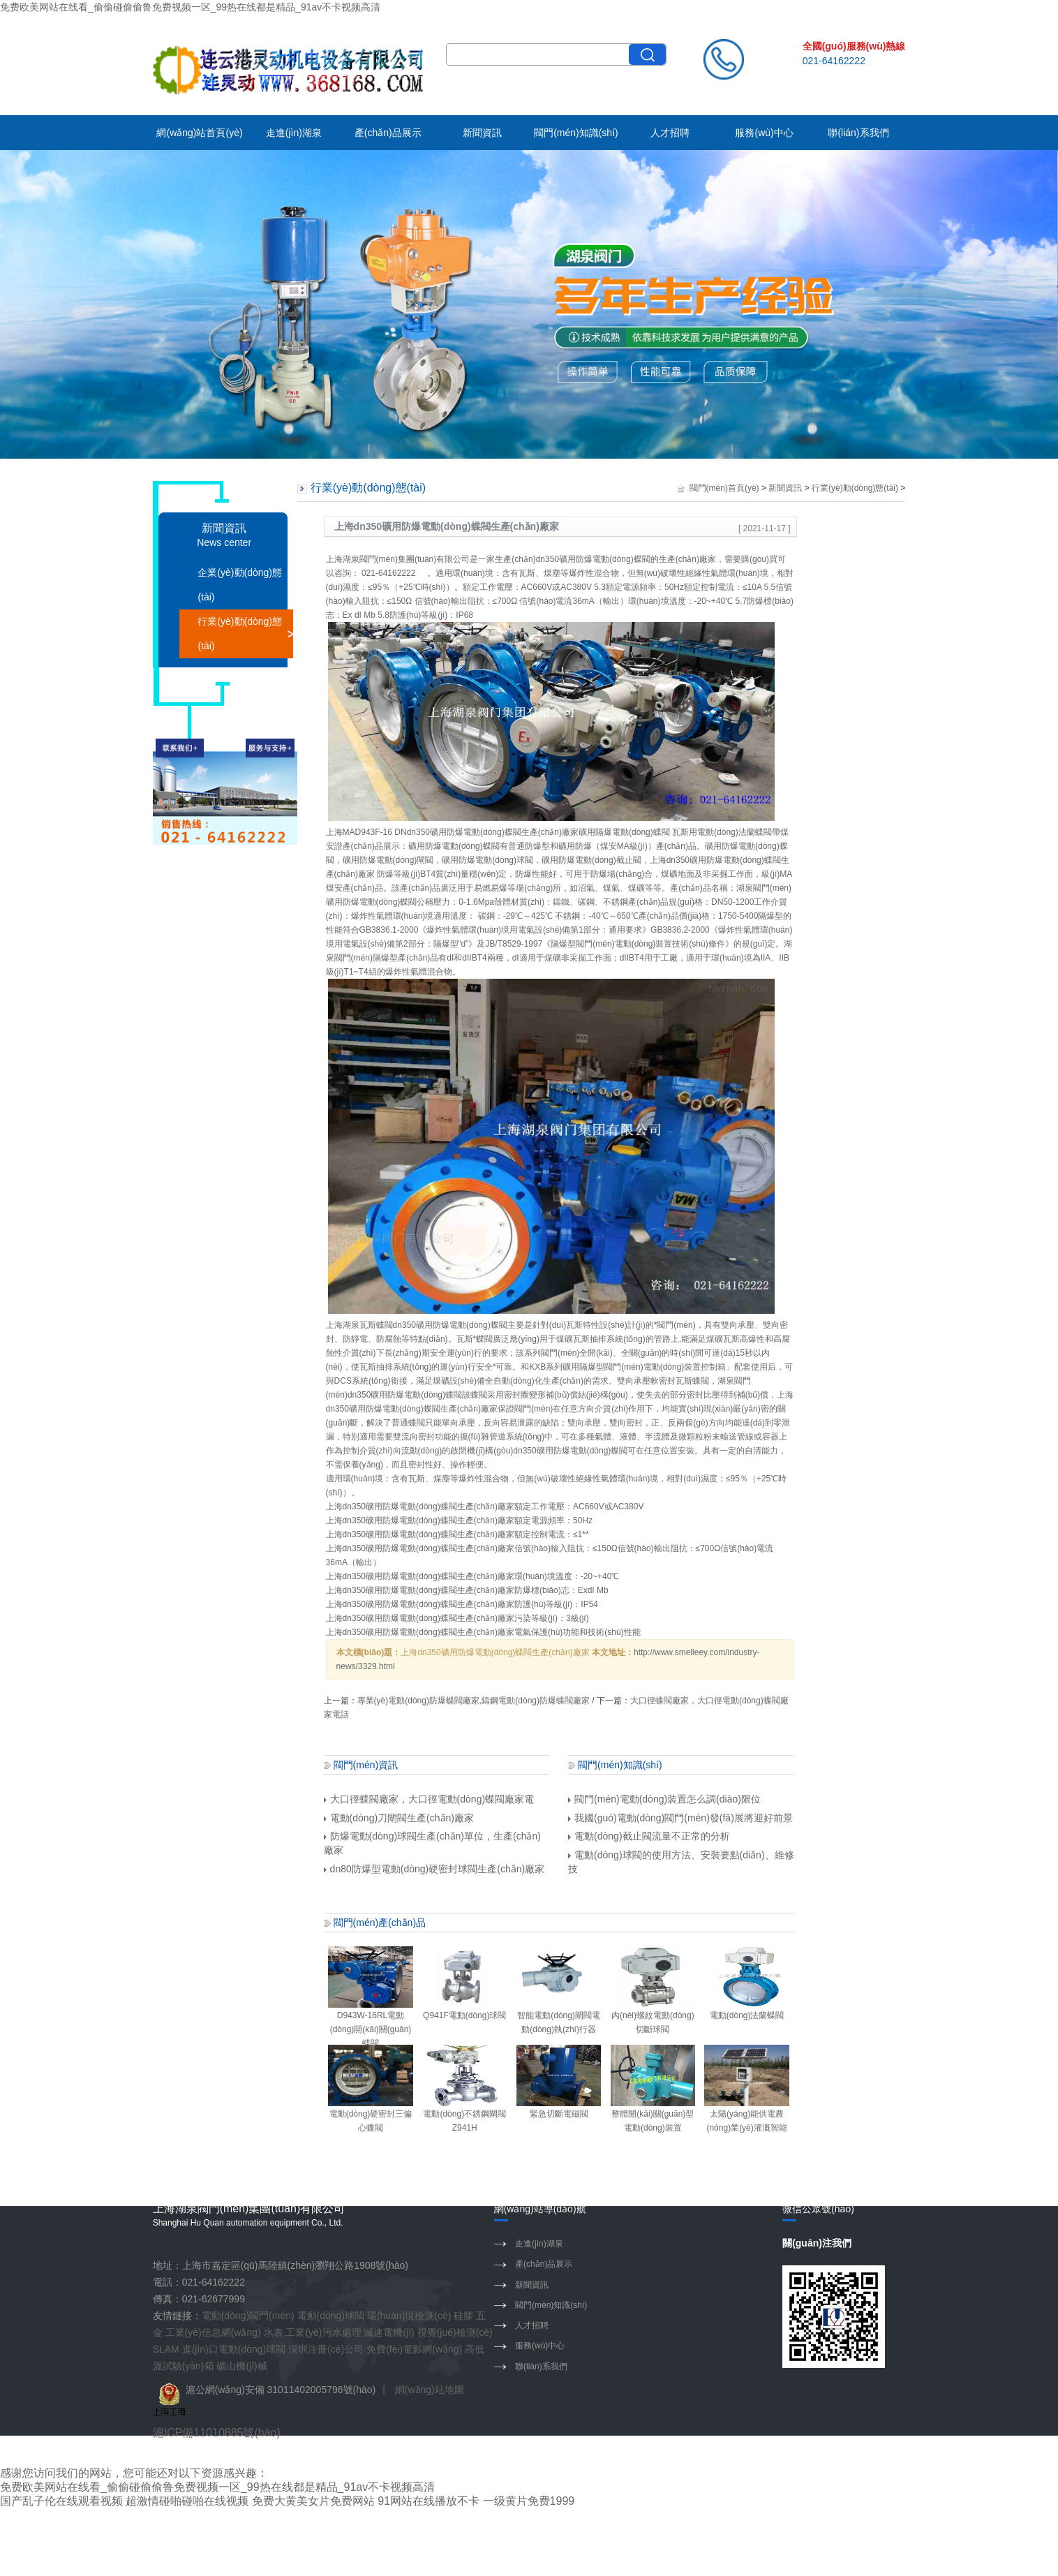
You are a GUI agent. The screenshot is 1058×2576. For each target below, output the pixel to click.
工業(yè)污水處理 (323, 2332)
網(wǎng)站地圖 (429, 2389)
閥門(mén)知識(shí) (576, 132)
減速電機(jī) (389, 2332)
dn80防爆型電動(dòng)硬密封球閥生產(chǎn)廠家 (434, 1868)
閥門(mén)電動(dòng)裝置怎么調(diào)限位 (664, 1799)
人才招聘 (670, 132)
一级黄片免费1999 (529, 2501)
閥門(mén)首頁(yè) (724, 488)
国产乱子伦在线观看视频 (61, 2501)
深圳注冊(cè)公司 (326, 2349)
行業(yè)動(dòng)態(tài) (240, 633)
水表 (273, 2332)
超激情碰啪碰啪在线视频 (187, 2501)
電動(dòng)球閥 (330, 2315)
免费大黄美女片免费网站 (313, 2501)
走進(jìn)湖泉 (294, 132)
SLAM (166, 2349)
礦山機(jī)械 (241, 2365)
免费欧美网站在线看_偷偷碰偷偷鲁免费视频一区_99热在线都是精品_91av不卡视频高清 (190, 7)
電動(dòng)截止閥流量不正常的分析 (648, 1836)
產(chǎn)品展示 (388, 132)
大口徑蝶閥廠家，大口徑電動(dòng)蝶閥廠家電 (429, 1799)
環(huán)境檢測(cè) (409, 2315)
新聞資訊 (482, 132)
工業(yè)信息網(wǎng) (213, 2332)
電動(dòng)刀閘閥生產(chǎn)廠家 (399, 1817)
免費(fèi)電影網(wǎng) (414, 2349)
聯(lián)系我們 (858, 132)
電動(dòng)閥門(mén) (248, 2315)
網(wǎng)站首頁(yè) (199, 132)
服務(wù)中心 (764, 132)
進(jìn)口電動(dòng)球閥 (234, 2349)
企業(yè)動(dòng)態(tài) (240, 584)
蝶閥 (513, 832)
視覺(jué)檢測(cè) (455, 2332)
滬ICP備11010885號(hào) (217, 2432)
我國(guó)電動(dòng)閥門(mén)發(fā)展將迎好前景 (680, 1817)
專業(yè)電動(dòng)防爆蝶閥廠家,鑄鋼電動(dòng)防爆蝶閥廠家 (473, 1700)
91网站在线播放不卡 (428, 2501)
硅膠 (463, 2315)
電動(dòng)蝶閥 (621, 559)
